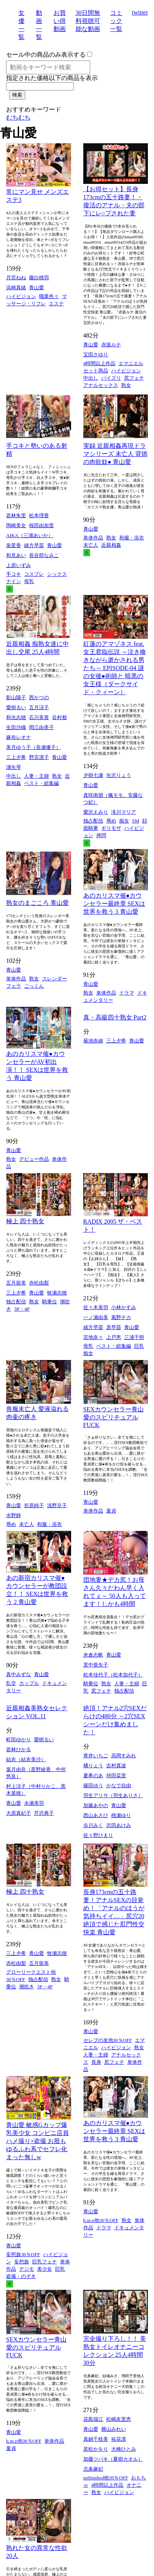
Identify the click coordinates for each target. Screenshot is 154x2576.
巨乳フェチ (44, 2262)
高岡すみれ (123, 1755)
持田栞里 (116, 1775)
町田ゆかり (18, 1739)
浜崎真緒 (16, 287)
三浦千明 (134, 1337)
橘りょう (93, 1765)
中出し (90, 378)
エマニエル (130, 363)
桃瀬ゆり (121, 1815)
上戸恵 (113, 1337)
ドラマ (126, 993)
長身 (96, 2062)
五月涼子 (39, 707)
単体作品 (93, 538)
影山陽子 (16, 697)
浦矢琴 (13, 767)
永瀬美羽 (34, 1803)
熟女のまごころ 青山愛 (37, 903)
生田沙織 (16, 727)
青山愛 (36, 287)
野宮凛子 (39, 757)
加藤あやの (95, 1805)
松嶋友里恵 (118, 2419)
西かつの (39, 697)
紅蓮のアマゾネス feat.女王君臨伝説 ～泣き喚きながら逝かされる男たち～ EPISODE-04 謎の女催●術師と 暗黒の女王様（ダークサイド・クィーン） (114, 668)
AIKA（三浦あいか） (29, 535)
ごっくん (34, 986)
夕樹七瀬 (93, 775)
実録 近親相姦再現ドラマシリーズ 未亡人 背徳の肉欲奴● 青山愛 (115, 453)
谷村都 (59, 717)
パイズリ (111, 378)
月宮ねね (16, 277)
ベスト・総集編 (41, 783)
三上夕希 (16, 757)
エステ (56, 303)
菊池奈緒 (93, 1041)
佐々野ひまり (98, 1835)
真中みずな (18, 1674)
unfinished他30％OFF (105, 2478)
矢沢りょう (118, 775)
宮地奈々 (93, 1337)
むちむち (18, 117)
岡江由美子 (41, 727)
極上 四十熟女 (25, 1221)
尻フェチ (134, 378)
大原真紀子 (18, 1813)
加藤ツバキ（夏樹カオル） (113, 2459)
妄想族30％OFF (23, 2254)
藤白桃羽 (39, 277)
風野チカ (121, 1317)
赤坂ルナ (111, 344)
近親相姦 (111, 545)
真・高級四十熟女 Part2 (115, 1017)
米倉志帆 (93, 1655)
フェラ (13, 986)
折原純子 (34, 1505)
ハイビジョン (21, 296)
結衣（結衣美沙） (26, 1759)
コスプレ (34, 574)
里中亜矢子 (95, 1665)
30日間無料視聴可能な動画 (88, 21)
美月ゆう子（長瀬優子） (33, 747)
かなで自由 (118, 1785)
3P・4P (21, 1309)
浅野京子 (57, 1505)
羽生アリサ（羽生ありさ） (113, 1795)
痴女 (124, 821)
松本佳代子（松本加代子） (113, 1675)
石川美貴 (39, 717)
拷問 (101, 835)
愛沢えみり (95, 812)
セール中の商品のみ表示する (46, 54)
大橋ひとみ (123, 2449)
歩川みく (93, 1825)
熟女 (126, 385)
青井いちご (95, 1755)
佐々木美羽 (95, 1307)
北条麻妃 (93, 2469)
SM (135, 821)
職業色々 (49, 296)
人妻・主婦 (36, 776)
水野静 (13, 1515)
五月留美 (16, 1283)
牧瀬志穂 (57, 1293)
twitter (140, 12)
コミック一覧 (116, 21)
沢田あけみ (118, 1825)
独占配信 (93, 821)
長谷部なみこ (44, 555)
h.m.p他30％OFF (100, 2220)
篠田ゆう (93, 1785)
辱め (111, 821)
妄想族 (21, 2262)
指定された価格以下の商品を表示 (52, 78)
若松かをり (95, 2449)
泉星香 (13, 545)
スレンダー (54, 979)
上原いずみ (18, 565)
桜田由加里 (41, 525)
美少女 (44, 2269)
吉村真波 (116, 1765)
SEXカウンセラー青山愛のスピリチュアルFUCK (113, 1417)
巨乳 (139, 1346)
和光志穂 (16, 717)
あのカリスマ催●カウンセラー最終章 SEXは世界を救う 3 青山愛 (114, 903)
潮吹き (26, 1986)
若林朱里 (16, 515)
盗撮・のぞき (21, 2276)
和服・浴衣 (131, 538)
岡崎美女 (16, 525)
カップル (29, 1683)
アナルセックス (100, 385)
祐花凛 (118, 2439)
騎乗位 (49, 1301)
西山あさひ (95, 1815)
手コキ (13, 574)
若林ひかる (18, 1749)
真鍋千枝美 (95, 2439)
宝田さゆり (95, 354)
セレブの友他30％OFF (107, 2040)
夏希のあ (93, 1775)
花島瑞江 (93, 2419)
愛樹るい (16, 707)
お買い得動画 (59, 21)
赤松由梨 (39, 1283)
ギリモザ (111, 828)
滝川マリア (123, 812)
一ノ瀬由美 (95, 1317)
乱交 (11, 1683)
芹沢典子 (44, 1813)
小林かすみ (123, 1307)
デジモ (26, 2269)
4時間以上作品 (99, 363)
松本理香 (39, 515)
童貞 (111, 1511)
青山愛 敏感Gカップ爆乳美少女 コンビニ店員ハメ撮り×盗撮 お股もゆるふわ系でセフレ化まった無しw (37, 2141)
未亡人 (90, 545)
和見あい (16, 555)
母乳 (29, 581)
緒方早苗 (34, 545)
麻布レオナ (18, 737)
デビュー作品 (34, 1159)
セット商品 (95, 371)
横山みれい (113, 2429)
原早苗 (113, 1327)
